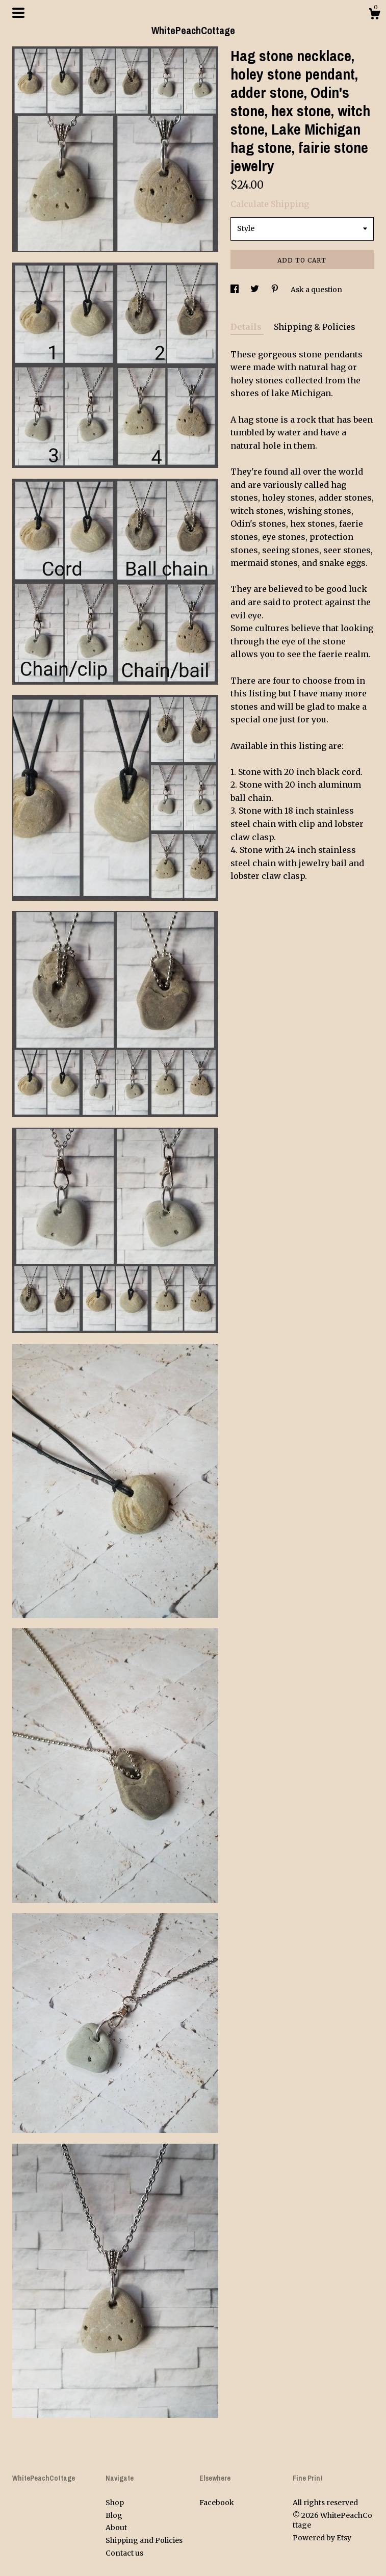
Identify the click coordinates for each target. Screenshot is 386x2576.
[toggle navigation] (18, 13)
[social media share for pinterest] (275, 289)
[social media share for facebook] (235, 289)
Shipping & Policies (314, 327)
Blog (114, 2515)
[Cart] (374, 15)
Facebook (216, 2502)
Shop (115, 2502)
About (116, 2527)
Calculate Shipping (269, 204)
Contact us (124, 2553)
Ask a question (316, 289)
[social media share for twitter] (255, 289)
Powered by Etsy (322, 2537)
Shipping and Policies (144, 2540)
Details (247, 327)
